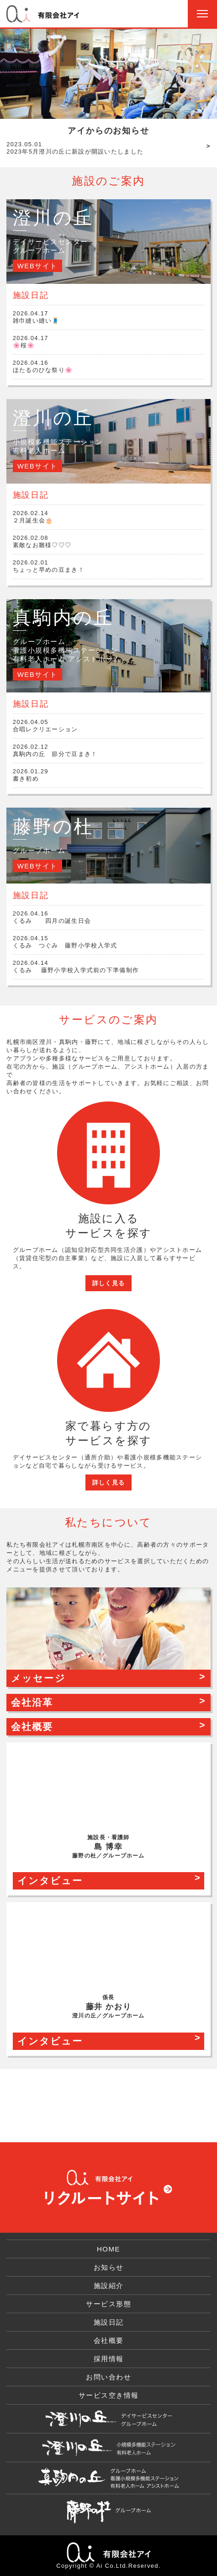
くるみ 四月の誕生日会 (109, 917)
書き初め (109, 775)
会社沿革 (32, 1702)
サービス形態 (108, 2304)
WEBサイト (37, 266)
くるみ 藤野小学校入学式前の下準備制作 (109, 966)
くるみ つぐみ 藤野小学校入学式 (109, 942)
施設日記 (109, 2322)
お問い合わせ (108, 2377)
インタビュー (50, 1880)
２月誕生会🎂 (109, 517)
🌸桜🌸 (109, 342)
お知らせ (109, 2267)
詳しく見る (108, 1283)
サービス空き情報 (109, 2395)
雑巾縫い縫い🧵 (109, 317)
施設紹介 (109, 2285)
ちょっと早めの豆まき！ (109, 566)
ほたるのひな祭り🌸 (109, 366)
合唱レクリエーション (109, 726)
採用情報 (109, 2359)
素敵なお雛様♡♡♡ (109, 541)
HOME (108, 2249)
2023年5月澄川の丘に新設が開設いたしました (74, 148)
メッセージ (38, 1678)
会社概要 (32, 1726)
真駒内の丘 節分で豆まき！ (109, 750)
